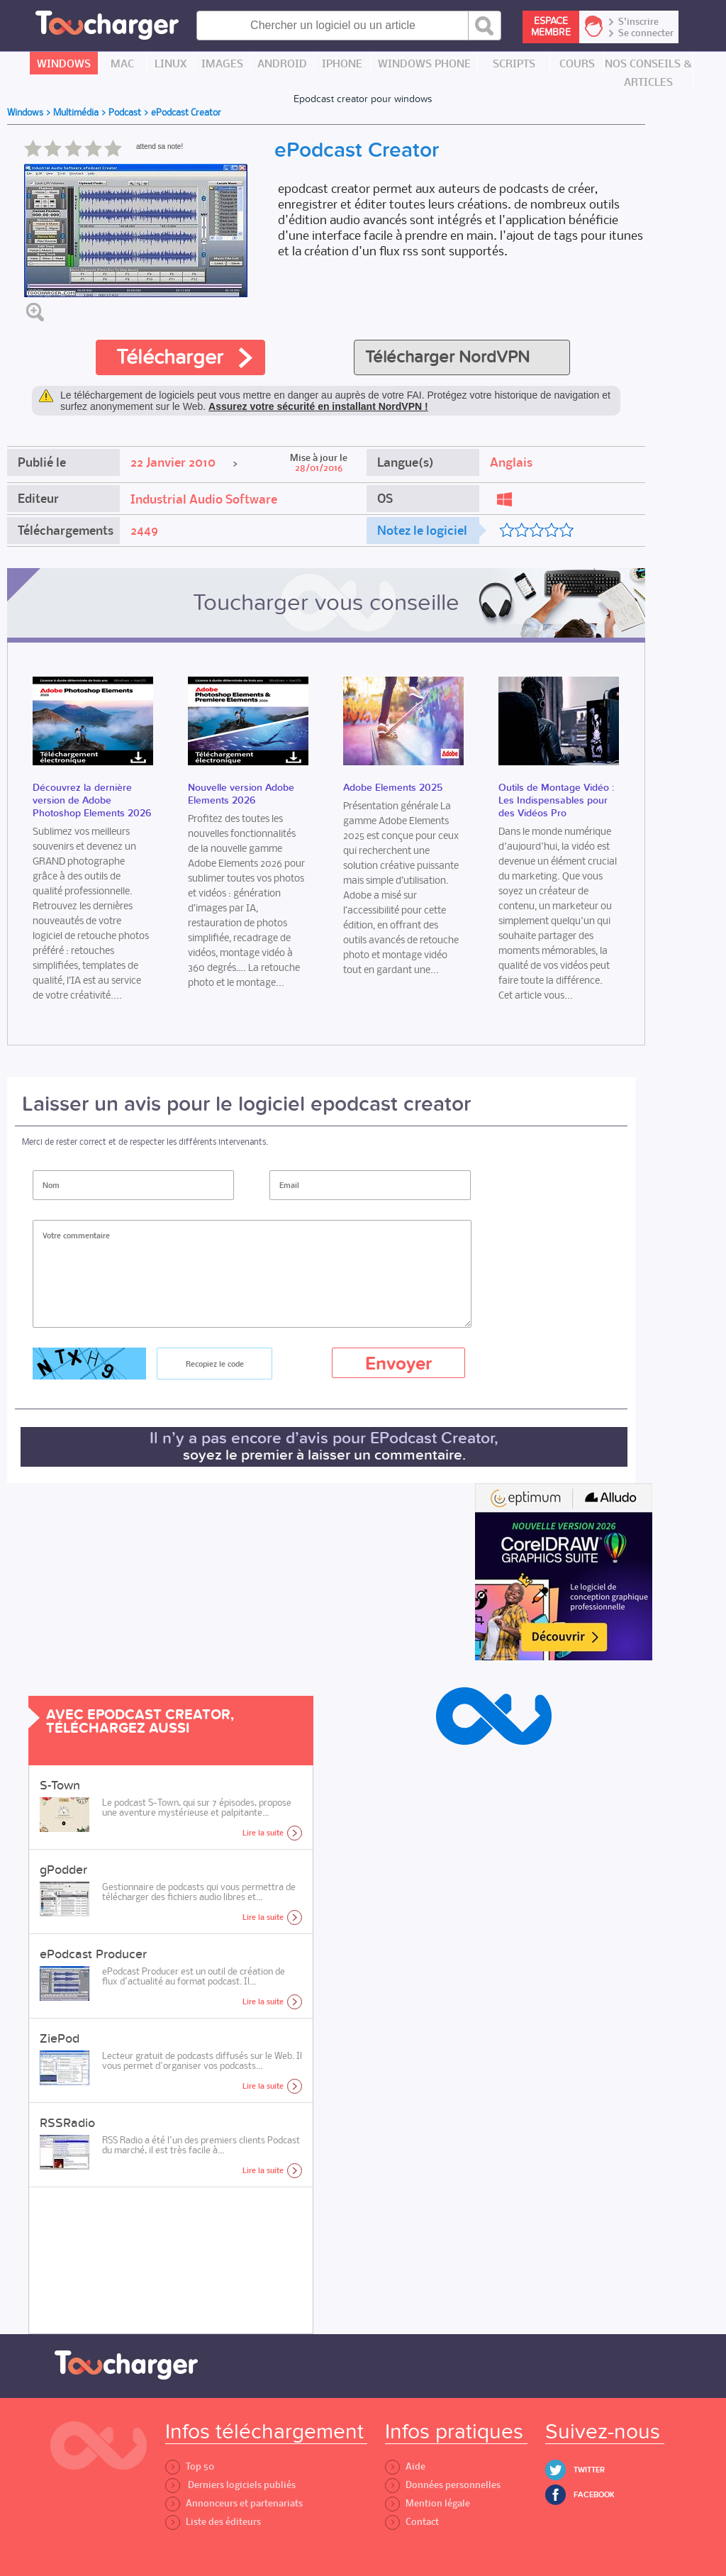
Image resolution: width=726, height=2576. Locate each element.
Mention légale (427, 2503)
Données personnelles (443, 2485)
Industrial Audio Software (203, 499)
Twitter (589, 2470)
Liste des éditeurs (213, 2521)
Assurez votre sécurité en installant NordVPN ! (318, 406)
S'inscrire (638, 22)
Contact (412, 2521)
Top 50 (189, 2466)
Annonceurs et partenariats (234, 2503)
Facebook (594, 2494)
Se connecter (646, 33)
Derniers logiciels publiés (230, 2485)
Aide (405, 2466)
